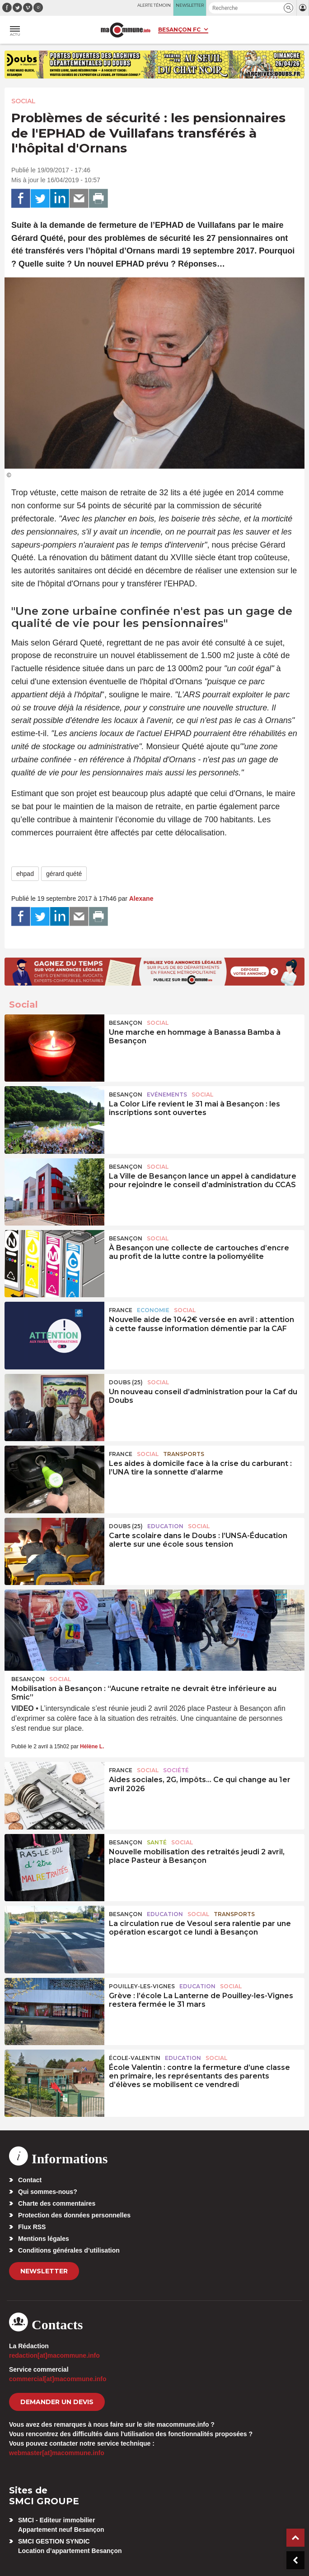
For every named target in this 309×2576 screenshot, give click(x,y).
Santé (157, 1842)
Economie (153, 1310)
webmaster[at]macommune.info (56, 2452)
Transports (183, 1454)
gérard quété (64, 873)
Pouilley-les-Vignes (142, 1986)
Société (176, 1770)
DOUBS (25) (126, 1382)
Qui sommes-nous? (47, 2191)
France (120, 1310)
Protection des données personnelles (74, 2215)
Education (165, 1526)
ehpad (25, 873)
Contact (30, 2180)
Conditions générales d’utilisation (69, 2250)
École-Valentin (134, 2058)
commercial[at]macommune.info (58, 2378)
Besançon (125, 1022)
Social (23, 101)
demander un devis (57, 2402)
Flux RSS (32, 2226)
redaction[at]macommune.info (54, 2355)
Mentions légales (43, 2238)
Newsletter (44, 2271)
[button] (288, 8)
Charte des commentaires (56, 2203)
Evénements (167, 1094)
